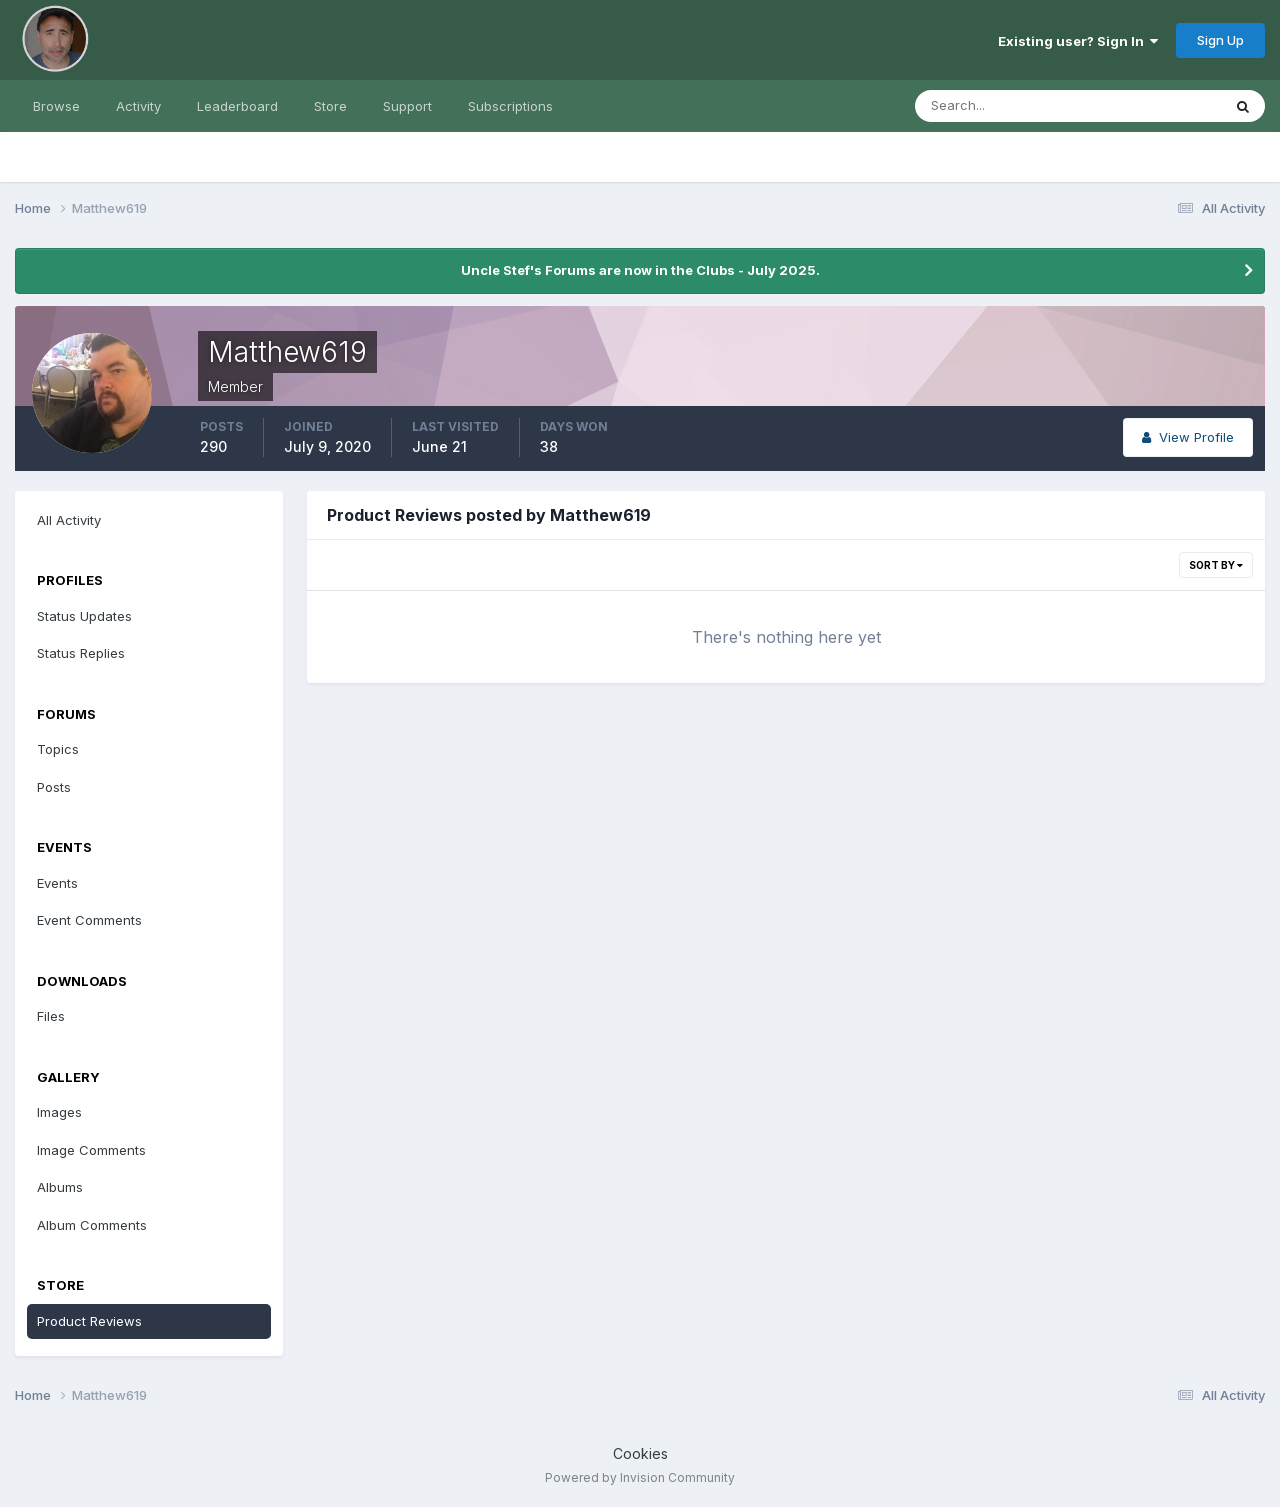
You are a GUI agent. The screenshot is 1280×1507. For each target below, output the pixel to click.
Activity (138, 106)
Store (330, 106)
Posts (54, 787)
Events (57, 883)
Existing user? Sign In (1078, 41)
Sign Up (1220, 40)
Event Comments (89, 920)
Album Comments (92, 1225)
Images (59, 1112)
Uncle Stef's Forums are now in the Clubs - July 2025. (640, 270)
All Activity (69, 520)
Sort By (1216, 565)
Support (407, 106)
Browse (56, 106)
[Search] (1003, 106)
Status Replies (81, 653)
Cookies (640, 1453)
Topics (58, 749)
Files (51, 1016)
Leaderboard (237, 106)
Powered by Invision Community (640, 1477)
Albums (60, 1187)
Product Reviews (89, 1321)
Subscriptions (510, 106)
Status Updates (84, 616)
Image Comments (91, 1150)
